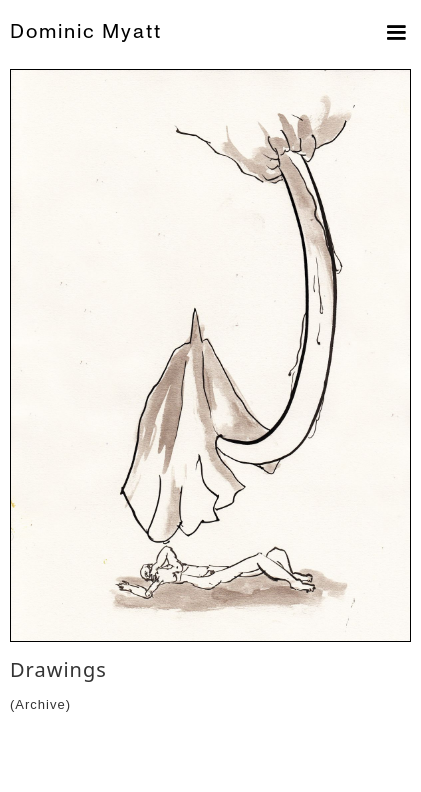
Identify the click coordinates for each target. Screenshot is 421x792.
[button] (392, 33)
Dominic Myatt (86, 31)
